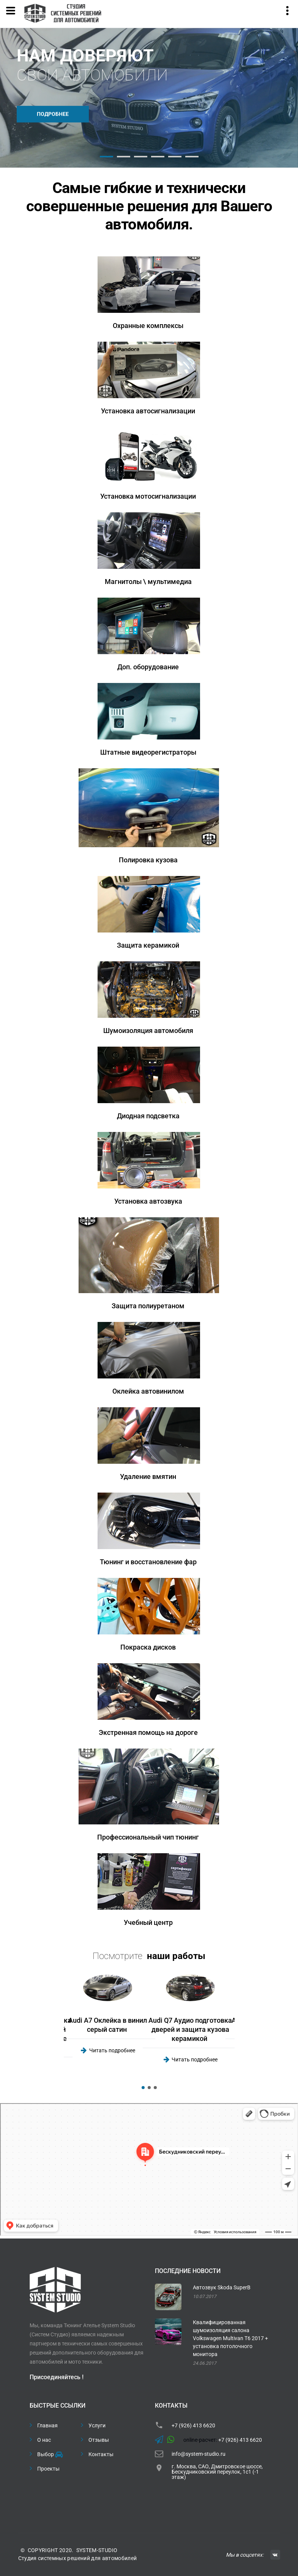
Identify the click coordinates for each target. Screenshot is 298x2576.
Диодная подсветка (148, 1116)
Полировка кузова (148, 860)
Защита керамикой (148, 945)
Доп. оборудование (148, 667)
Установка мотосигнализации (148, 496)
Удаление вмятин (148, 1476)
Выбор (49, 2454)
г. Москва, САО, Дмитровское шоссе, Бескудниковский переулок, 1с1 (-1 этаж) (217, 2471)
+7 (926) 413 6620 (193, 2425)
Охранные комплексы (148, 326)
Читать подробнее (112, 2050)
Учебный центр (148, 1922)
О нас (44, 2440)
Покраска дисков (148, 1647)
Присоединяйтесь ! (57, 2377)
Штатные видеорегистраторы (148, 752)
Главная (47, 2425)
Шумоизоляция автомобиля (148, 1030)
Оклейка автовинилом (148, 1391)
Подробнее (53, 114)
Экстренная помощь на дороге (148, 1732)
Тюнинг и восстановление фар (148, 1562)
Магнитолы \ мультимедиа (148, 582)
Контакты (101, 2454)
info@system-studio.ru (198, 2454)
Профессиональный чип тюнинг (148, 1837)
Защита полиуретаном (148, 1306)
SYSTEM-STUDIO (97, 2550)
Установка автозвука (148, 1201)
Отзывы (98, 2440)
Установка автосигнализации (148, 411)
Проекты (48, 2469)
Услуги (97, 2425)
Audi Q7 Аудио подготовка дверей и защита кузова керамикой (190, 2029)
